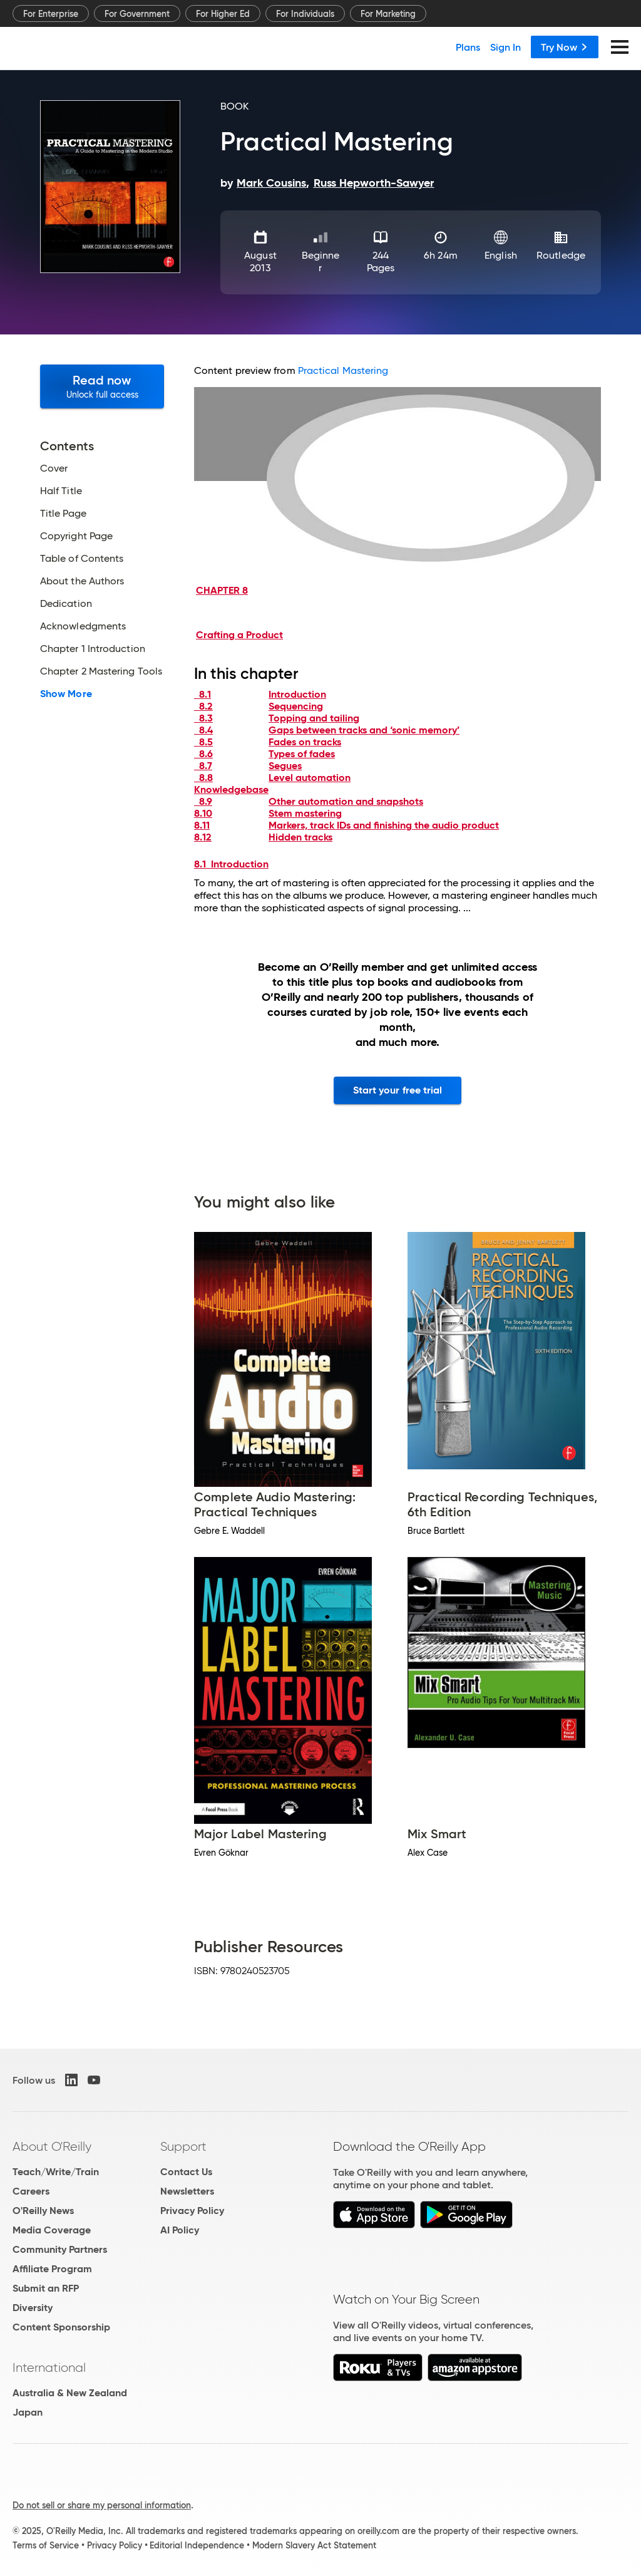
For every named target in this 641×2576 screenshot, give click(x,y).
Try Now (564, 47)
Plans (468, 47)
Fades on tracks (305, 741)
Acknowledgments (83, 626)
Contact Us (186, 2171)
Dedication (66, 604)
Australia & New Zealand (70, 2392)
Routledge (560, 255)
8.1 (202, 694)
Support (183, 2146)
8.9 (203, 801)
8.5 (203, 741)
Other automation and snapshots (346, 801)
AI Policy (179, 2230)
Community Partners (60, 2249)
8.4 (203, 730)
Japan (28, 2412)
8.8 (203, 777)
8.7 (203, 765)
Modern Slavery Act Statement (314, 2545)
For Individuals (305, 13)
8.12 (203, 837)
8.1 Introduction (231, 864)
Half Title (61, 491)
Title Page (63, 514)
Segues (285, 765)
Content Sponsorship (61, 2327)
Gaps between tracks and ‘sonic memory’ (364, 730)
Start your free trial (398, 1090)
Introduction (297, 694)
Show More (66, 694)
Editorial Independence (197, 2545)
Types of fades (302, 753)
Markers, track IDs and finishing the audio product (384, 825)
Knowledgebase (231, 789)
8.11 (202, 825)
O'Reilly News (43, 2210)
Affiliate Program (52, 2268)
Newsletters (187, 2191)
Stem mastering (305, 813)
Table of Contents (81, 559)
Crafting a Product (239, 634)
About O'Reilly (52, 2146)
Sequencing (296, 706)
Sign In (505, 47)
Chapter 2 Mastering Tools (101, 671)
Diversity (33, 2307)
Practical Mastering (343, 370)
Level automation (310, 777)
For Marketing (388, 13)
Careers (31, 2191)
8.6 (203, 753)
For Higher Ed (223, 13)
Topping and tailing (314, 718)
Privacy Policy (192, 2210)
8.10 (203, 813)
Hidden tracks (300, 837)
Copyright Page (76, 536)
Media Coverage (52, 2230)
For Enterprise (50, 13)
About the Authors (82, 581)
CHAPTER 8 (222, 590)
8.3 (203, 718)
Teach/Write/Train (56, 2171)
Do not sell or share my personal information (102, 2505)
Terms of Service (46, 2545)
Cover (54, 468)
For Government (137, 13)
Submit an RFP (46, 2288)
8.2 (203, 706)
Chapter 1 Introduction (92, 649)
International (49, 2367)
